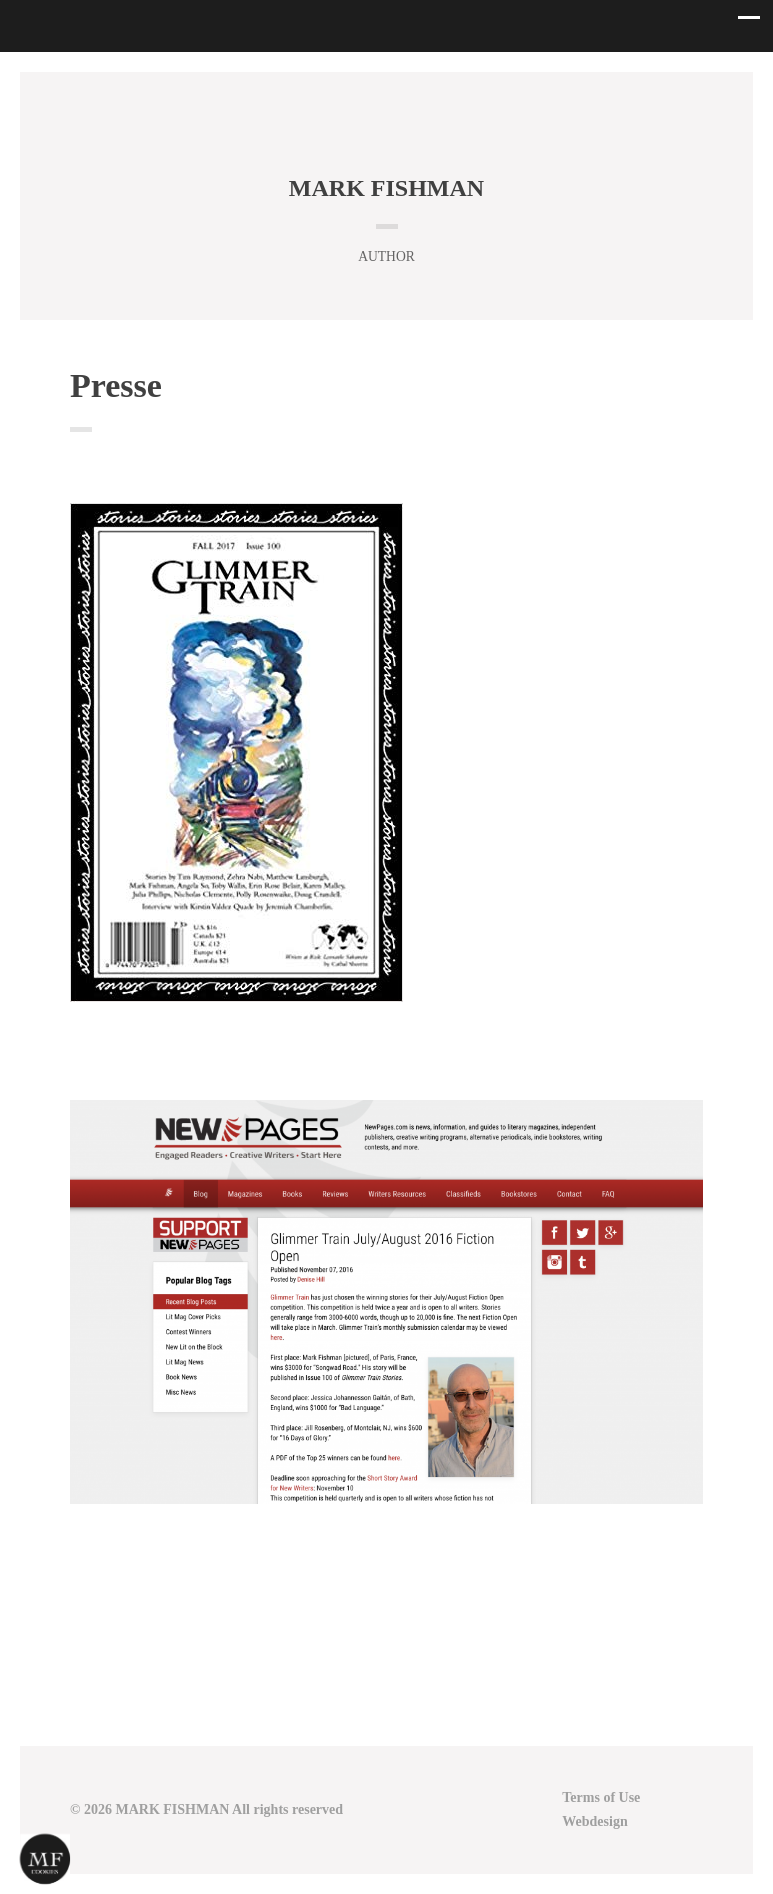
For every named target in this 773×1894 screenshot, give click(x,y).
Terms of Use (601, 1797)
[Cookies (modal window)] (45, 1860)
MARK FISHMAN (386, 188)
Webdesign (594, 1821)
